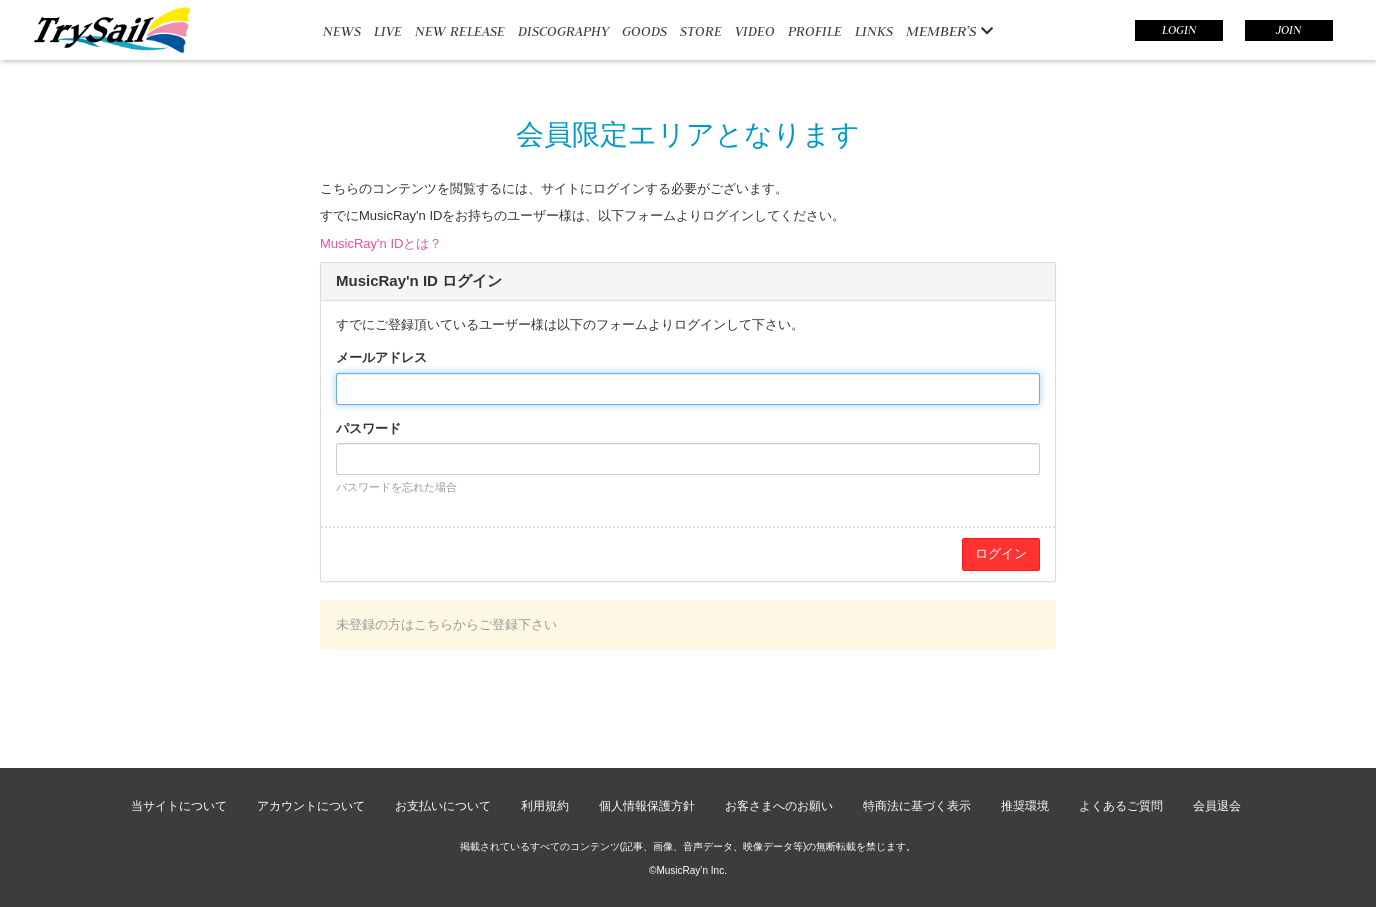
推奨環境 (1025, 806)
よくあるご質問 (1121, 806)
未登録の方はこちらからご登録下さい (446, 624)
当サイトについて (179, 806)
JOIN (1288, 30)
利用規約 (545, 806)
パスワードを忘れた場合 (396, 487)
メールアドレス (381, 357)
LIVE (388, 31)
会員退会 (1217, 806)
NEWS (342, 31)
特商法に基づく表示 (917, 806)
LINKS (874, 31)
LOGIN (1179, 30)
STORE (701, 31)
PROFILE (815, 31)
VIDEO (755, 31)
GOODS (644, 31)
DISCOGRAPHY (563, 31)
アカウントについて (311, 806)
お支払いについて (443, 806)
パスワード (368, 428)
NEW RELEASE (460, 31)
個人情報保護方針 (647, 806)
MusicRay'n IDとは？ (381, 243)
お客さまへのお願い (779, 806)
